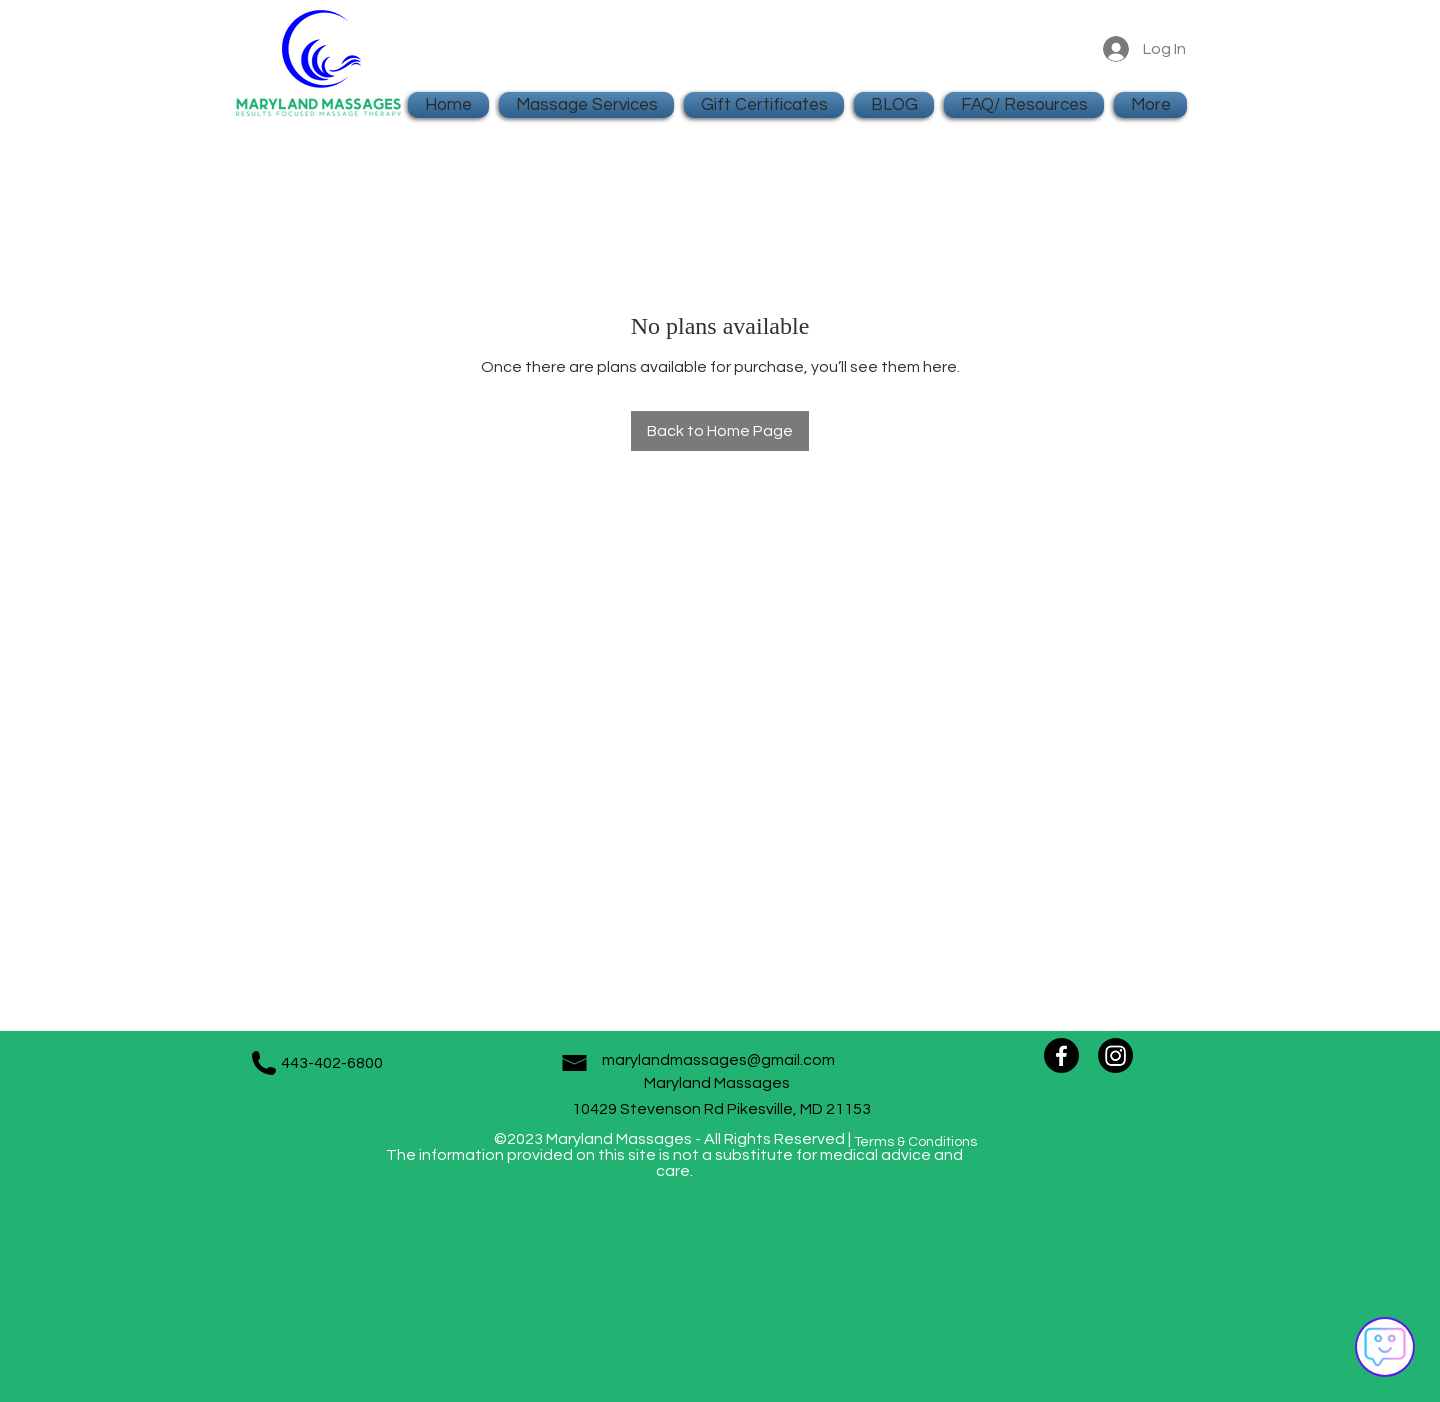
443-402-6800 (332, 1063)
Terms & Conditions (915, 1142)
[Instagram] (1115, 1055)
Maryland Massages (721, 1083)
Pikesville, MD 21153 (799, 1109)
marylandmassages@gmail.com (718, 1060)
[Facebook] (1061, 1055)
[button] (1024, 105)
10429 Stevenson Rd (649, 1109)
